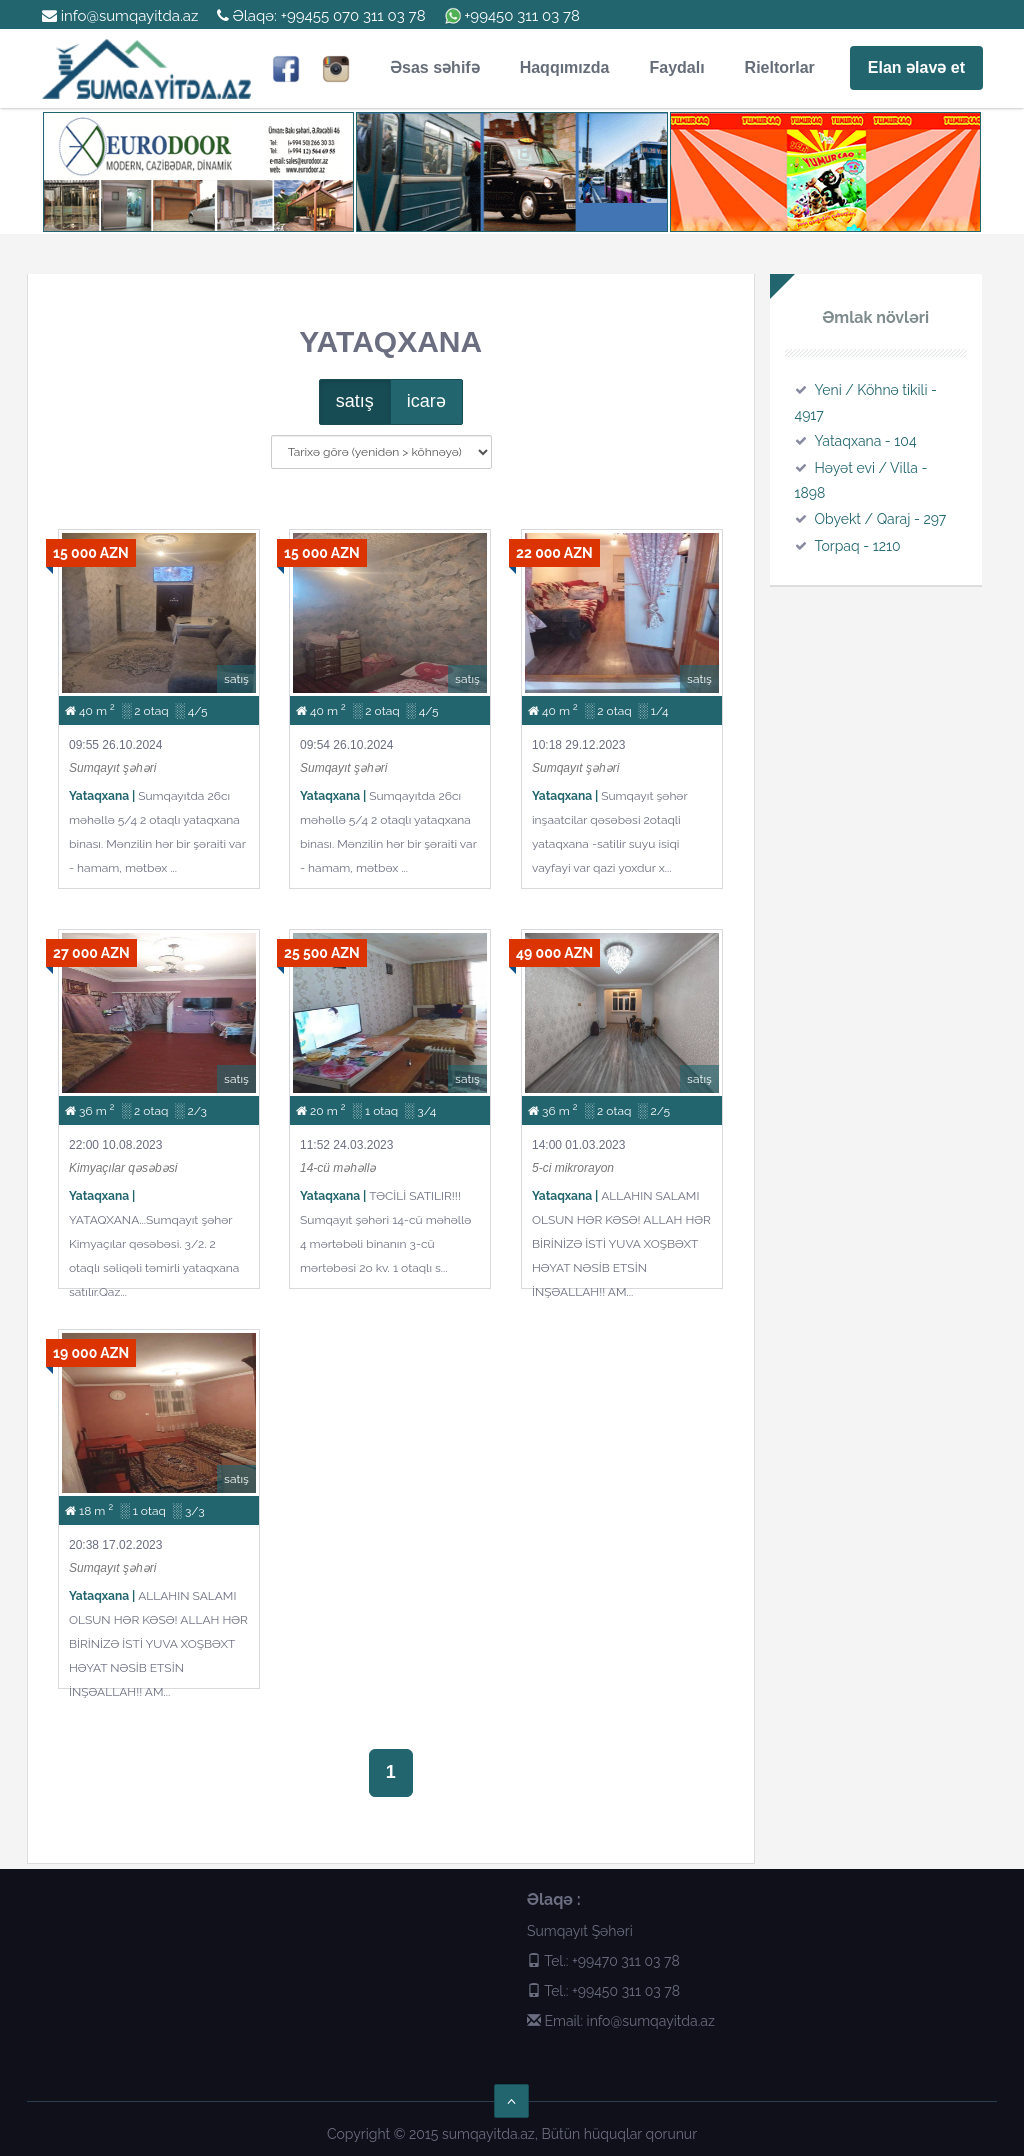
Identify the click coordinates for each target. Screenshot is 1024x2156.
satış (355, 401)
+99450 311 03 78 (522, 16)
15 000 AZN (91, 553)
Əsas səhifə (435, 67)
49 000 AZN (554, 953)
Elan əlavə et (916, 67)
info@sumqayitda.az (120, 16)
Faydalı (676, 67)
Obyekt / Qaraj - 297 (881, 519)
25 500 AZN (322, 953)
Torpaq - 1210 (858, 546)
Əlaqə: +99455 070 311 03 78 (321, 16)
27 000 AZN (91, 953)
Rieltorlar (780, 67)
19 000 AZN (91, 1353)
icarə (426, 401)
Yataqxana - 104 (866, 441)
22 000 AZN (554, 553)
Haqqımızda (565, 67)
